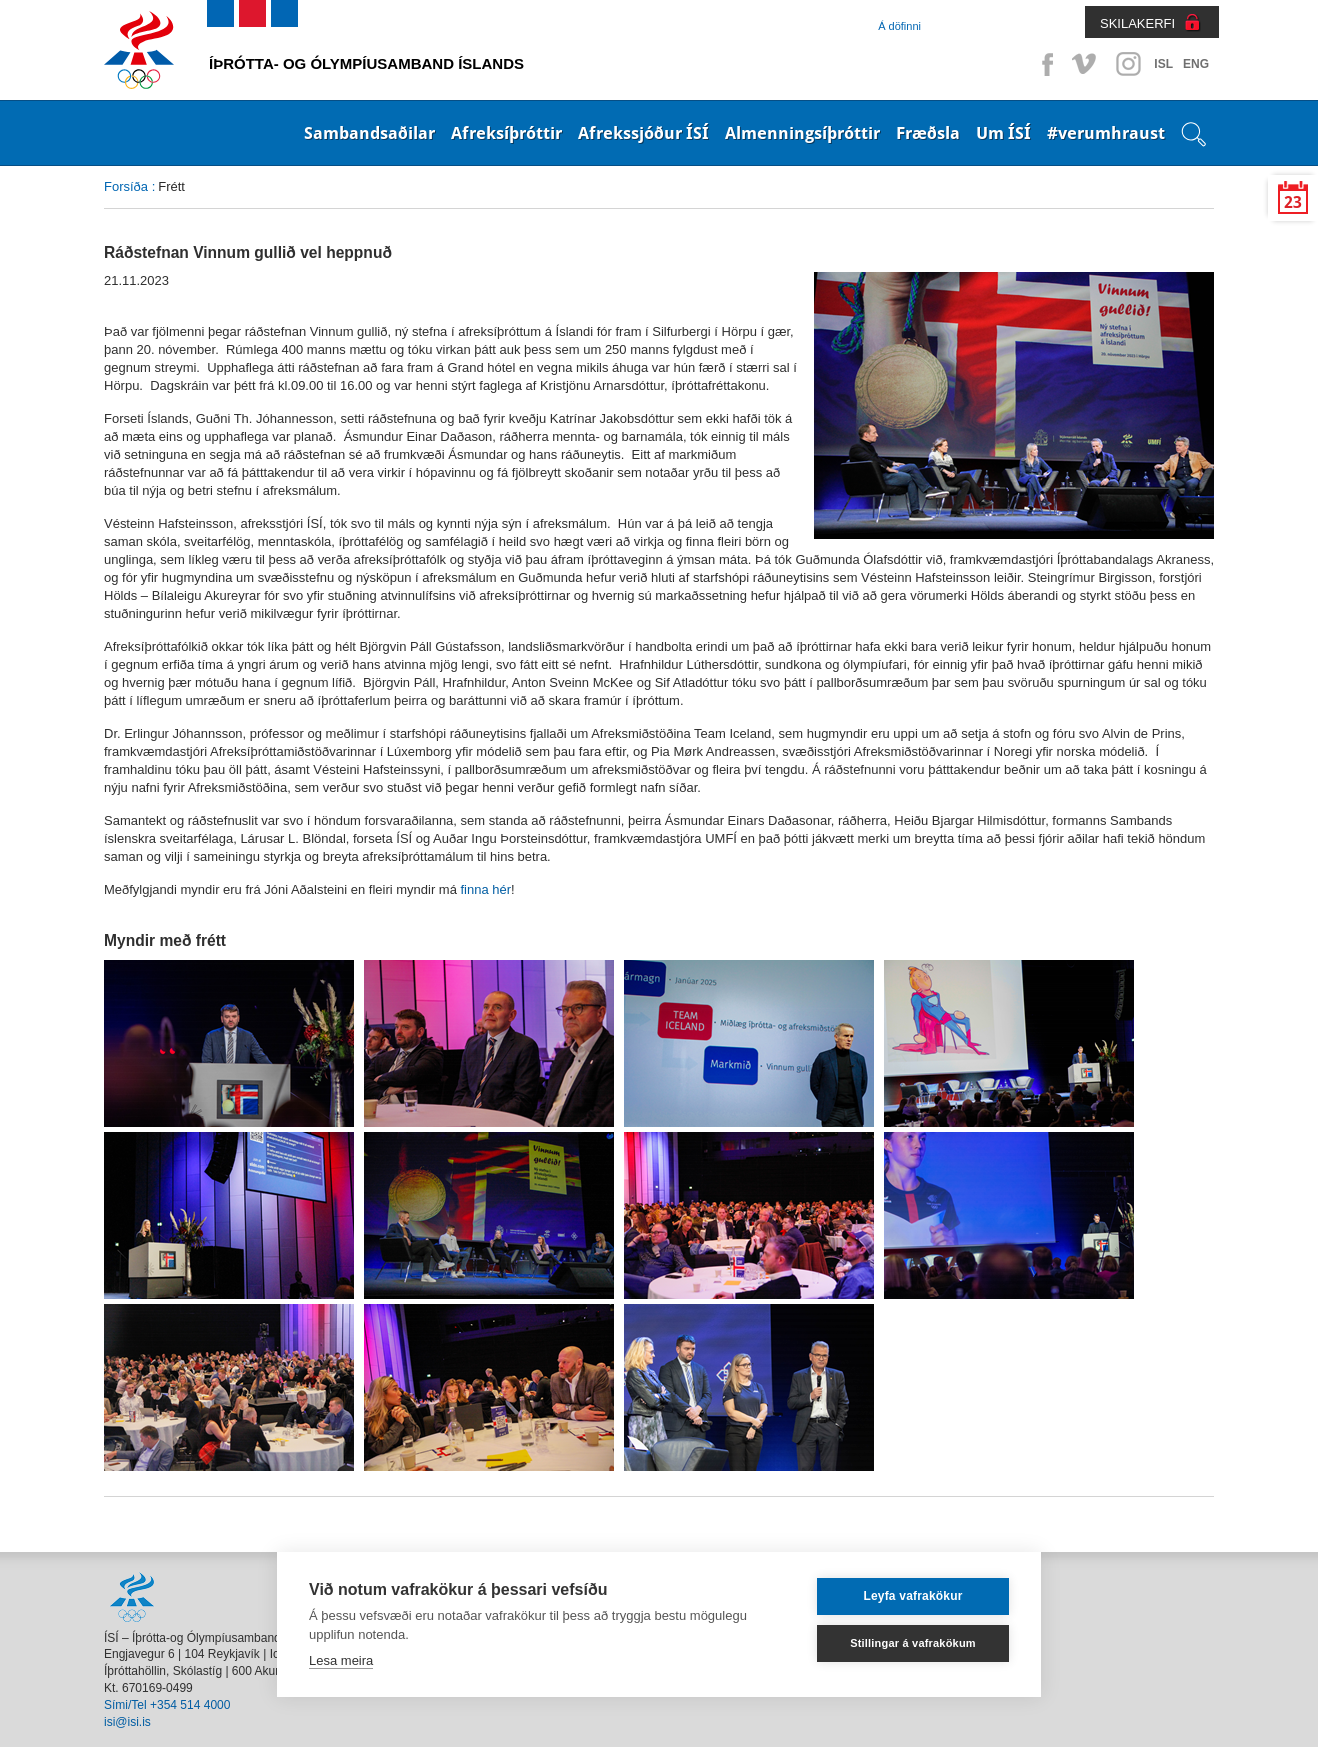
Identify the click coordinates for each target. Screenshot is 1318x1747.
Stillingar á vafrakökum (913, 1643)
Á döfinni (899, 26)
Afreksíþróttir (506, 133)
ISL (1163, 64)
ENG (1196, 64)
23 (1293, 202)
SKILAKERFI (1137, 23)
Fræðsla (928, 133)
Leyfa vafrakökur (912, 1596)
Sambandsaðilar (369, 133)
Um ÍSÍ (1003, 133)
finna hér (486, 889)
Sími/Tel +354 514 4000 (167, 1705)
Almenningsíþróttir (802, 133)
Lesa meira (341, 1660)
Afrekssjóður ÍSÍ (643, 133)
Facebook (1044, 64)
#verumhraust (1106, 133)
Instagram (1128, 64)
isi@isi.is (127, 1722)
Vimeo (1086, 64)
